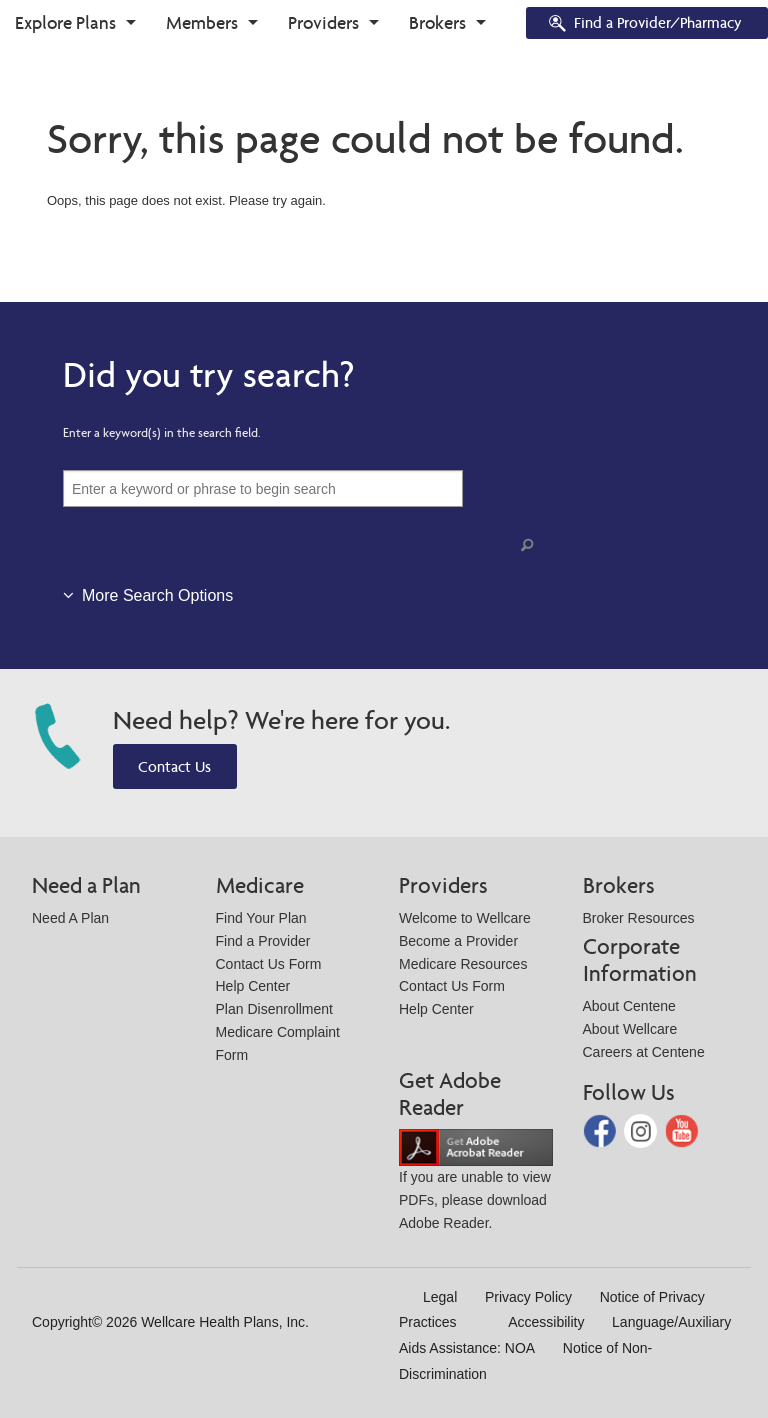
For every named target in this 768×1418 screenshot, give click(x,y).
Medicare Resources (463, 964)
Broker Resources (639, 918)
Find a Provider (263, 941)
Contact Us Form (269, 964)
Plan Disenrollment (275, 1009)
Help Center (253, 986)
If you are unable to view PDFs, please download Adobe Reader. (476, 1184)
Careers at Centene (644, 1052)
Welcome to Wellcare (465, 918)
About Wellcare (630, 1029)
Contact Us (174, 766)
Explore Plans (65, 22)
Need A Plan (70, 918)
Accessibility (546, 1322)
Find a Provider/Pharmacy (644, 24)
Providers (323, 22)
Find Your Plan (261, 918)
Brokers (437, 22)
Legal (440, 1297)
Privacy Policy (528, 1297)
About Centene (629, 1006)
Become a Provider (458, 941)
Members (202, 22)
